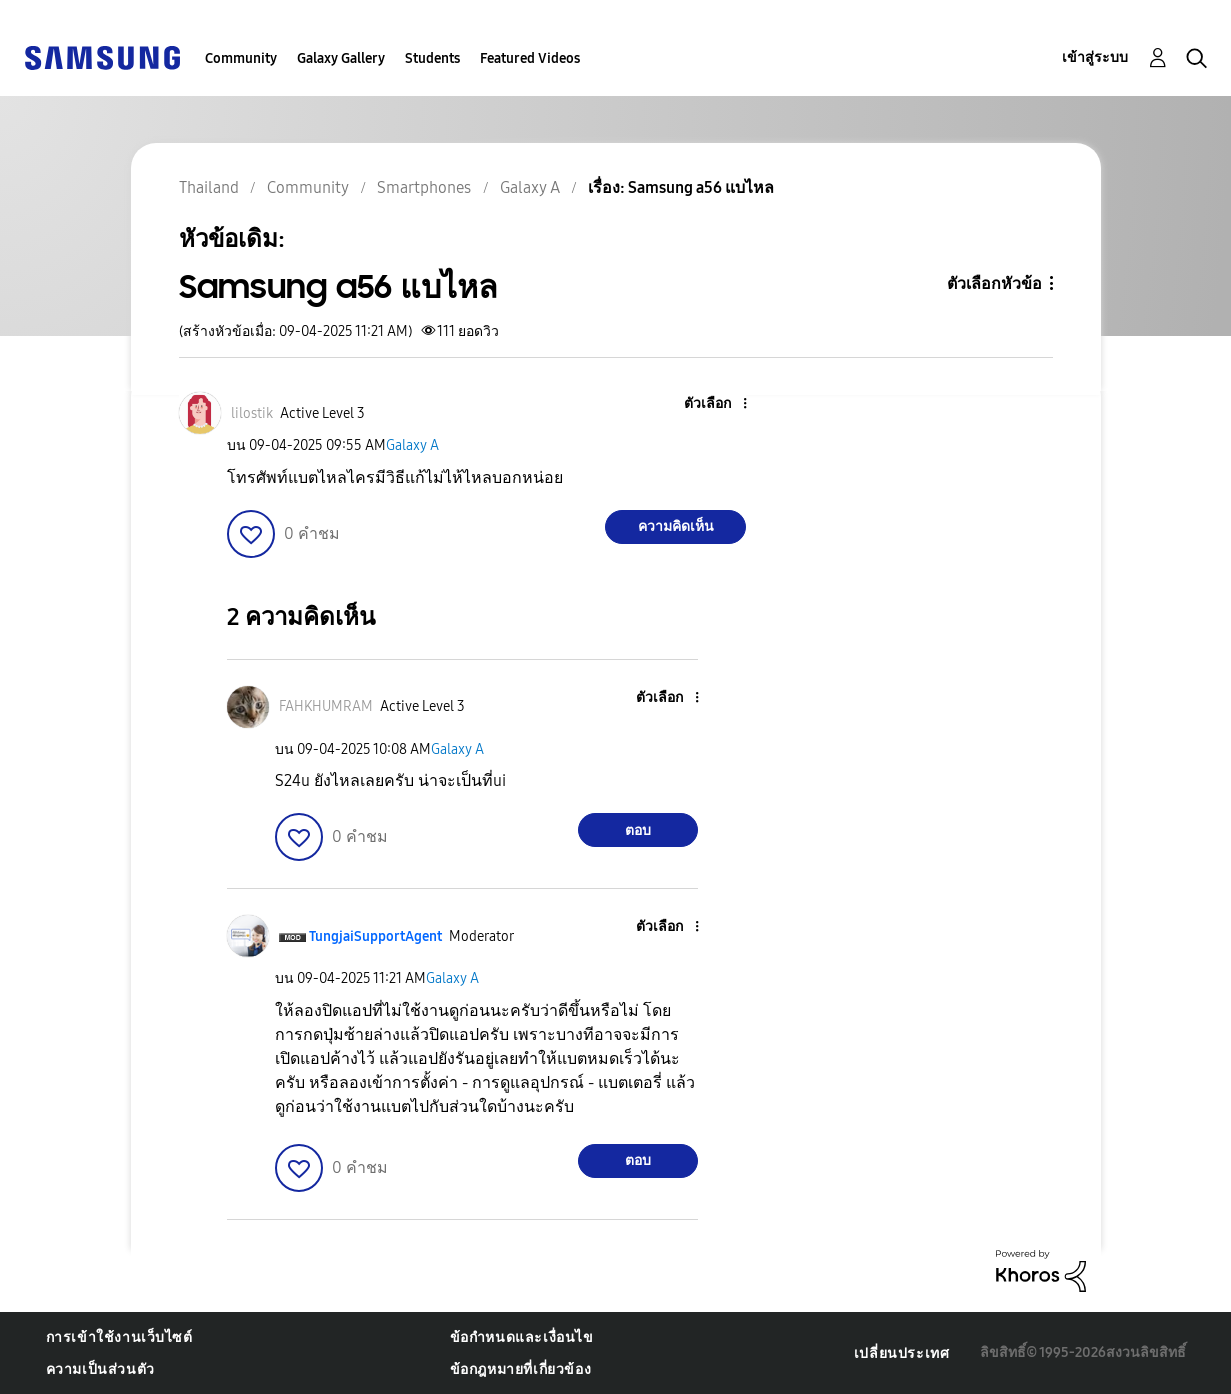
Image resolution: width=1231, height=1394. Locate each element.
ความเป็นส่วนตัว (100, 1369)
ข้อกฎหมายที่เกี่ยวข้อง (521, 1369)
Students (432, 58)
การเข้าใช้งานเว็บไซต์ (119, 1337)
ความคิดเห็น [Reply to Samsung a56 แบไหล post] (676, 526)
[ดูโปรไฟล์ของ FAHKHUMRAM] (326, 706)
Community (241, 58)
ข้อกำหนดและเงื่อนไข (522, 1337)
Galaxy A (412, 445)
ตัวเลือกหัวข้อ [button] (994, 283)
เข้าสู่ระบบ (1095, 57)
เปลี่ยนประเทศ (902, 1353)
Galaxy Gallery (341, 58)
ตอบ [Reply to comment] (638, 830)
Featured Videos (530, 58)
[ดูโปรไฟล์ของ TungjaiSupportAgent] (375, 936)
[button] (712, 404)
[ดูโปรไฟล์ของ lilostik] (252, 413)
